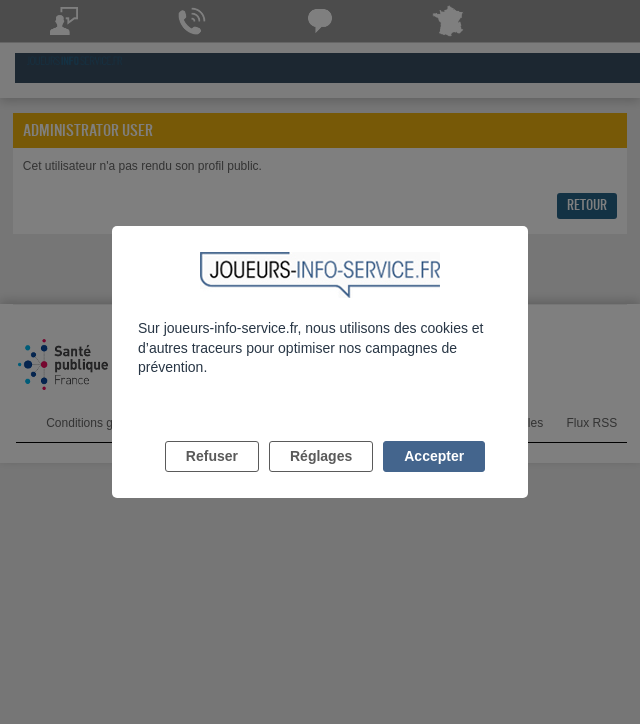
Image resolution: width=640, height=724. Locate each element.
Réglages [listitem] (321, 456)
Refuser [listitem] (212, 456)
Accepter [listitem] (434, 456)
